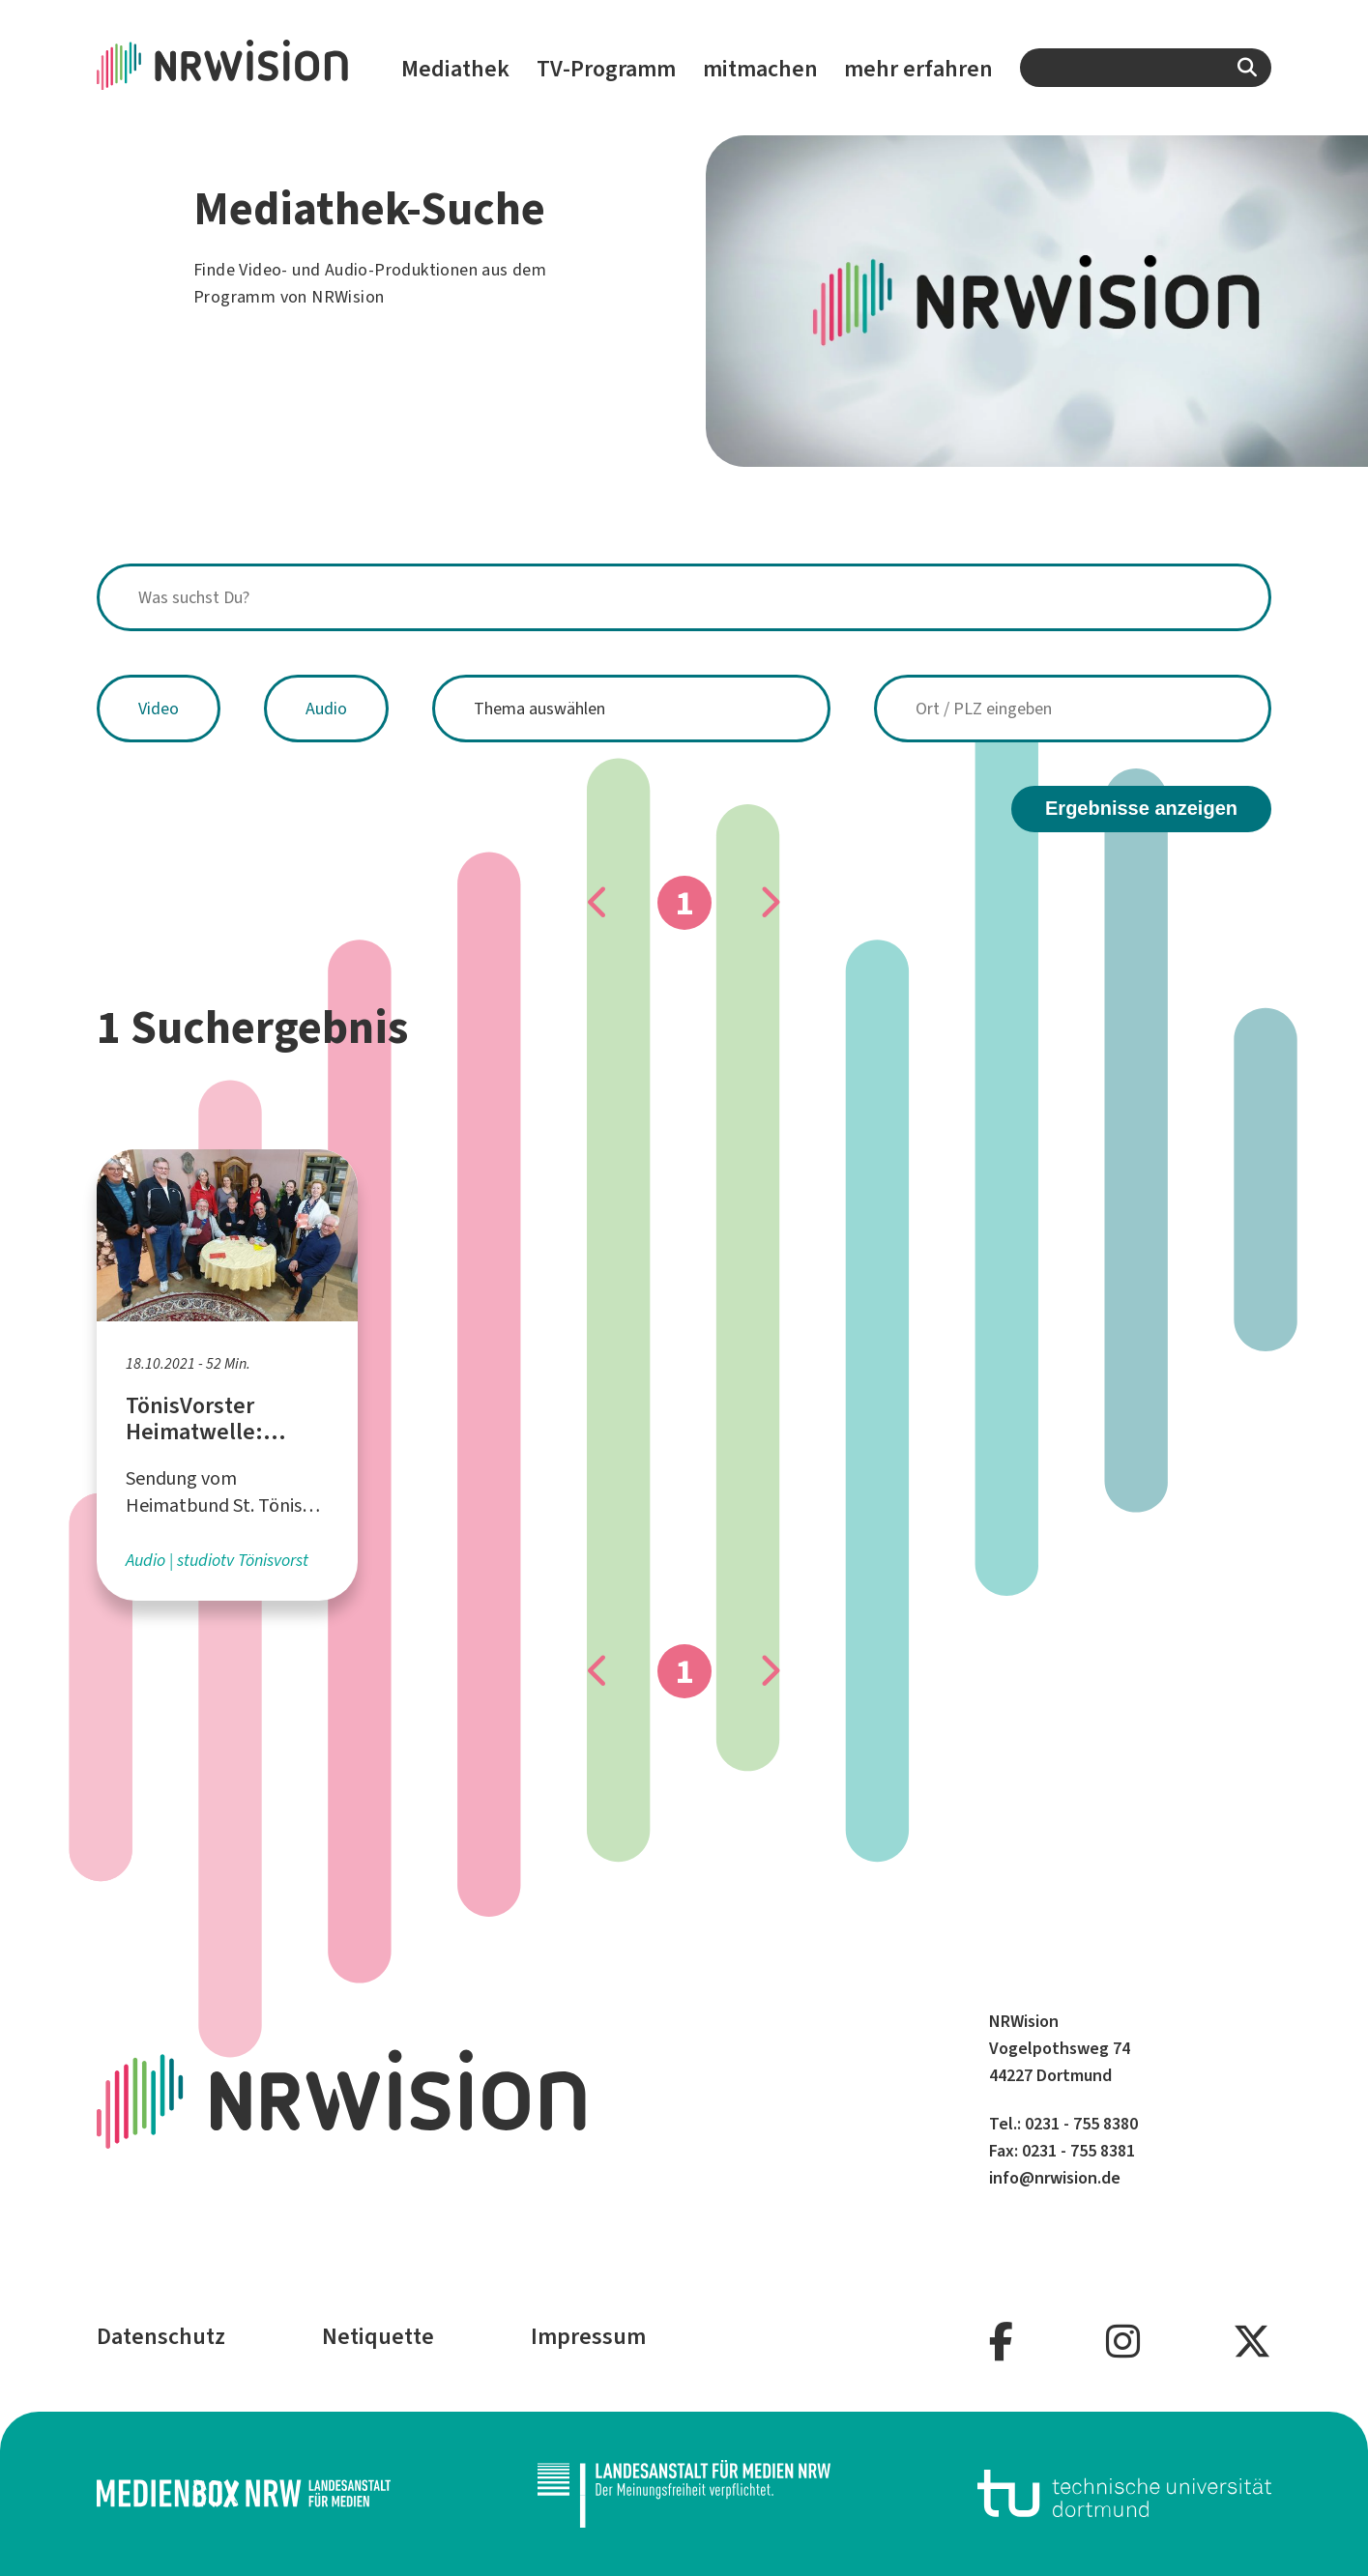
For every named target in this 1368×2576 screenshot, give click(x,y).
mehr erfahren (918, 68)
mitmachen (760, 68)
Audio (326, 708)
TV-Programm (606, 68)
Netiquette (378, 2336)
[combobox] (1145, 67)
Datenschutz (161, 2336)
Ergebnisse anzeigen (1141, 808)
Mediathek (455, 68)
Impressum (588, 2336)
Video (158, 708)
